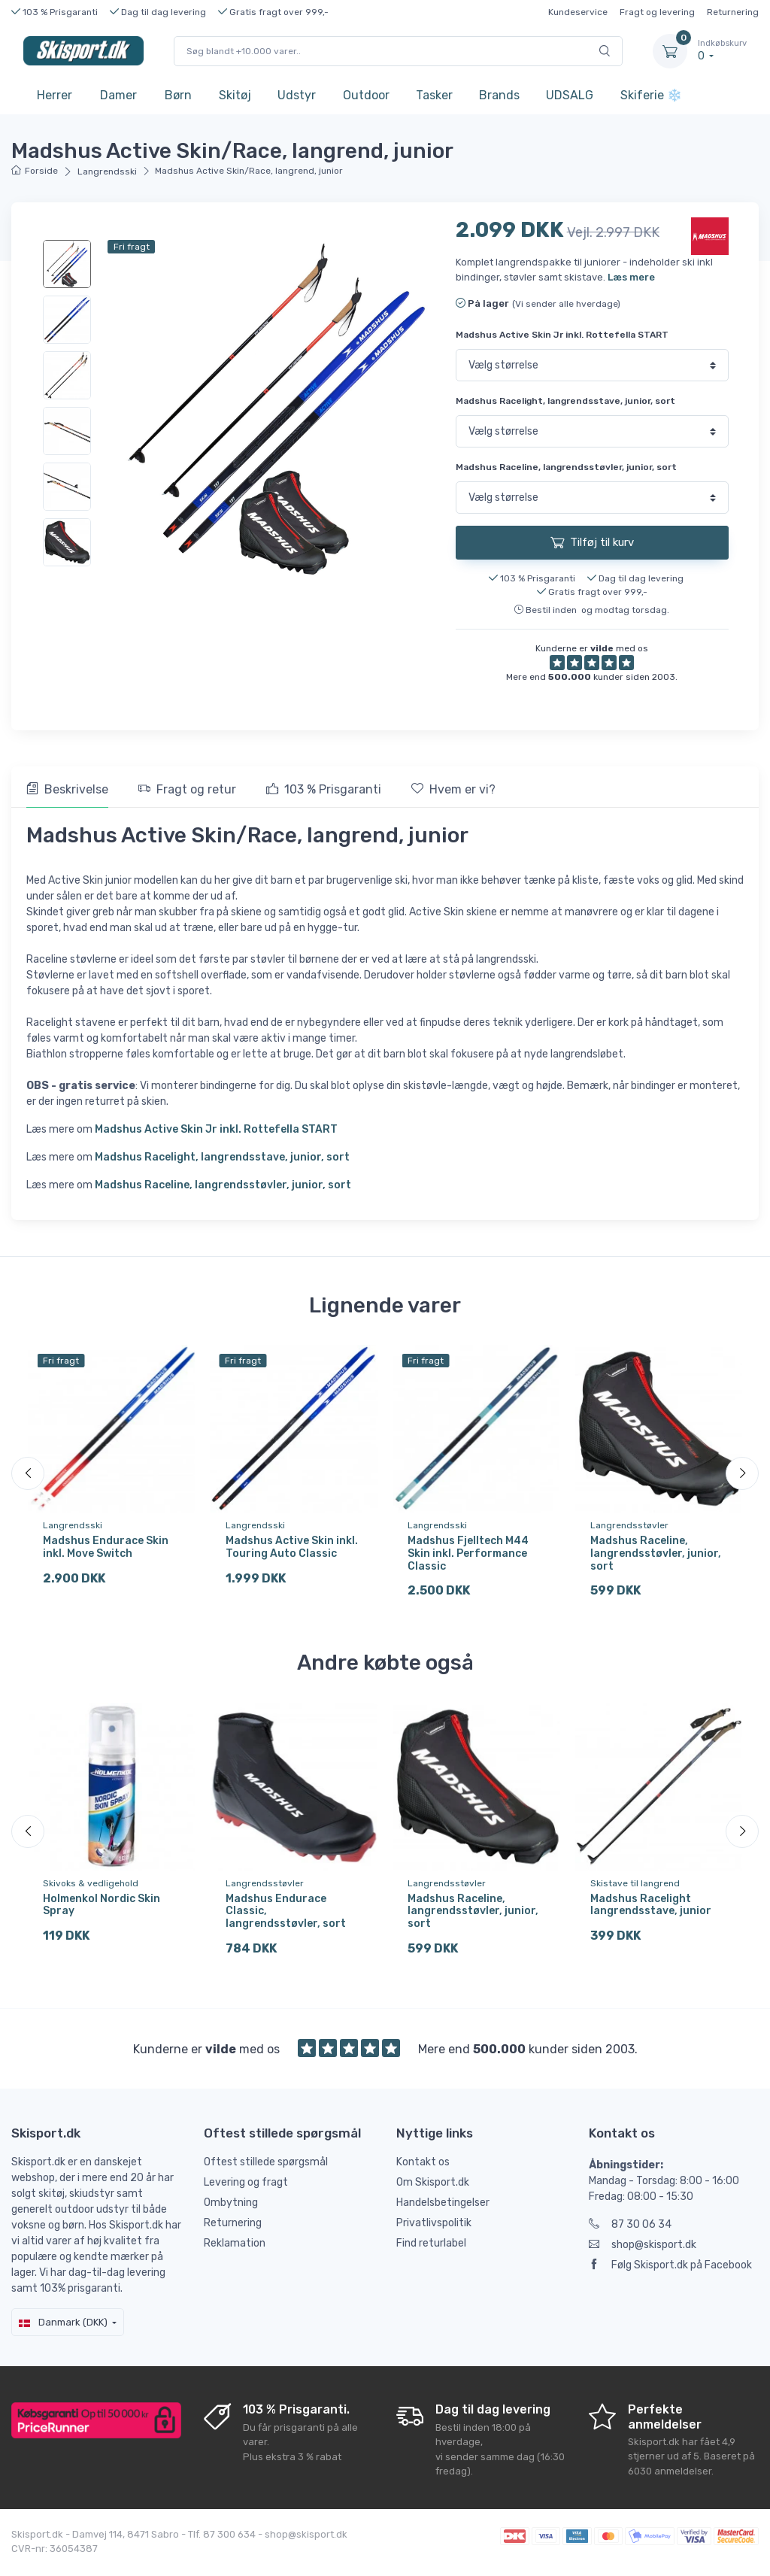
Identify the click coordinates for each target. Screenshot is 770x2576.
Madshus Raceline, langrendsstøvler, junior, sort (566, 467)
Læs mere (631, 277)
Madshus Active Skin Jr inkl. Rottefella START (562, 334)
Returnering (733, 12)
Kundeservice (578, 12)
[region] (67, 403)
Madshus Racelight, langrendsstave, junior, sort (565, 401)
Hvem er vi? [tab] (453, 789)
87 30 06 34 (630, 2232)
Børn (178, 95)
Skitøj (235, 95)
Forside (34, 170)
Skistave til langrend (635, 1887)
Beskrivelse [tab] (67, 789)
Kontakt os (423, 2169)
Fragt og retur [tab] (187, 789)
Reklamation (234, 2250)
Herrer (54, 95)
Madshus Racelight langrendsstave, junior (650, 1909)
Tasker (434, 95)
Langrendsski (107, 171)
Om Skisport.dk (432, 2189)
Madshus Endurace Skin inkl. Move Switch (105, 1547)
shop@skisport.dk (642, 2252)
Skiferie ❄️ (651, 95)
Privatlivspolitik (433, 2230)
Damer (118, 95)
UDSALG (569, 95)
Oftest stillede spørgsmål (266, 2169)
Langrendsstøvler (629, 1525)
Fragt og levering (657, 12)
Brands (499, 95)
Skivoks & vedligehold (90, 1887)
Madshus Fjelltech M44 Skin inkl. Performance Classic (468, 1553)
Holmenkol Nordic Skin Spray (101, 1909)
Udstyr (296, 95)
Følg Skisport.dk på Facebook (670, 2272)
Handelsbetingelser (443, 2210)
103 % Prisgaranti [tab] (323, 789)
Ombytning (231, 2210)
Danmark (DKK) (63, 2329)
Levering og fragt (246, 2189)
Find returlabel (431, 2250)
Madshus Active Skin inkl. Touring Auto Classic (292, 1547)
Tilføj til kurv (592, 542)
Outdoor (366, 95)
